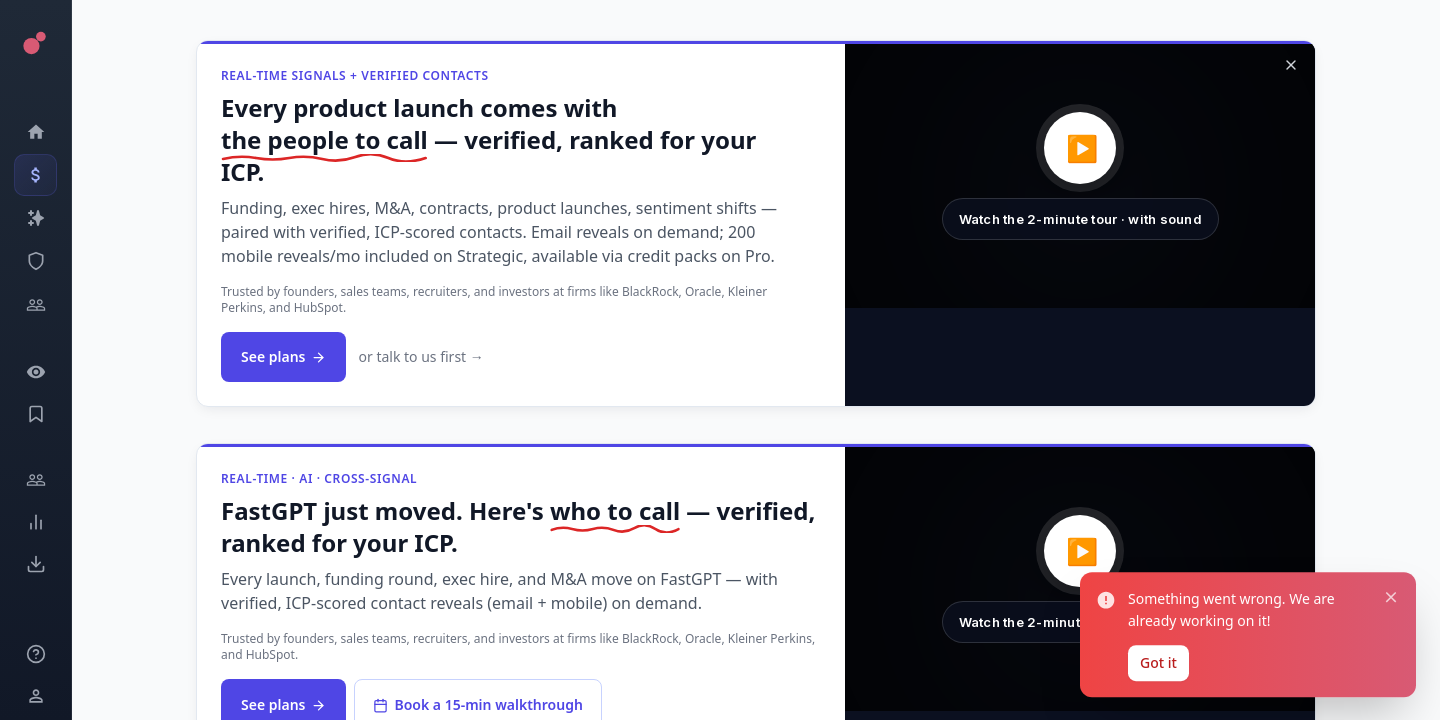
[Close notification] (1387, 587)
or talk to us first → (420, 356)
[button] (1080, 176)
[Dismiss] (1291, 65)
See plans (283, 356)
